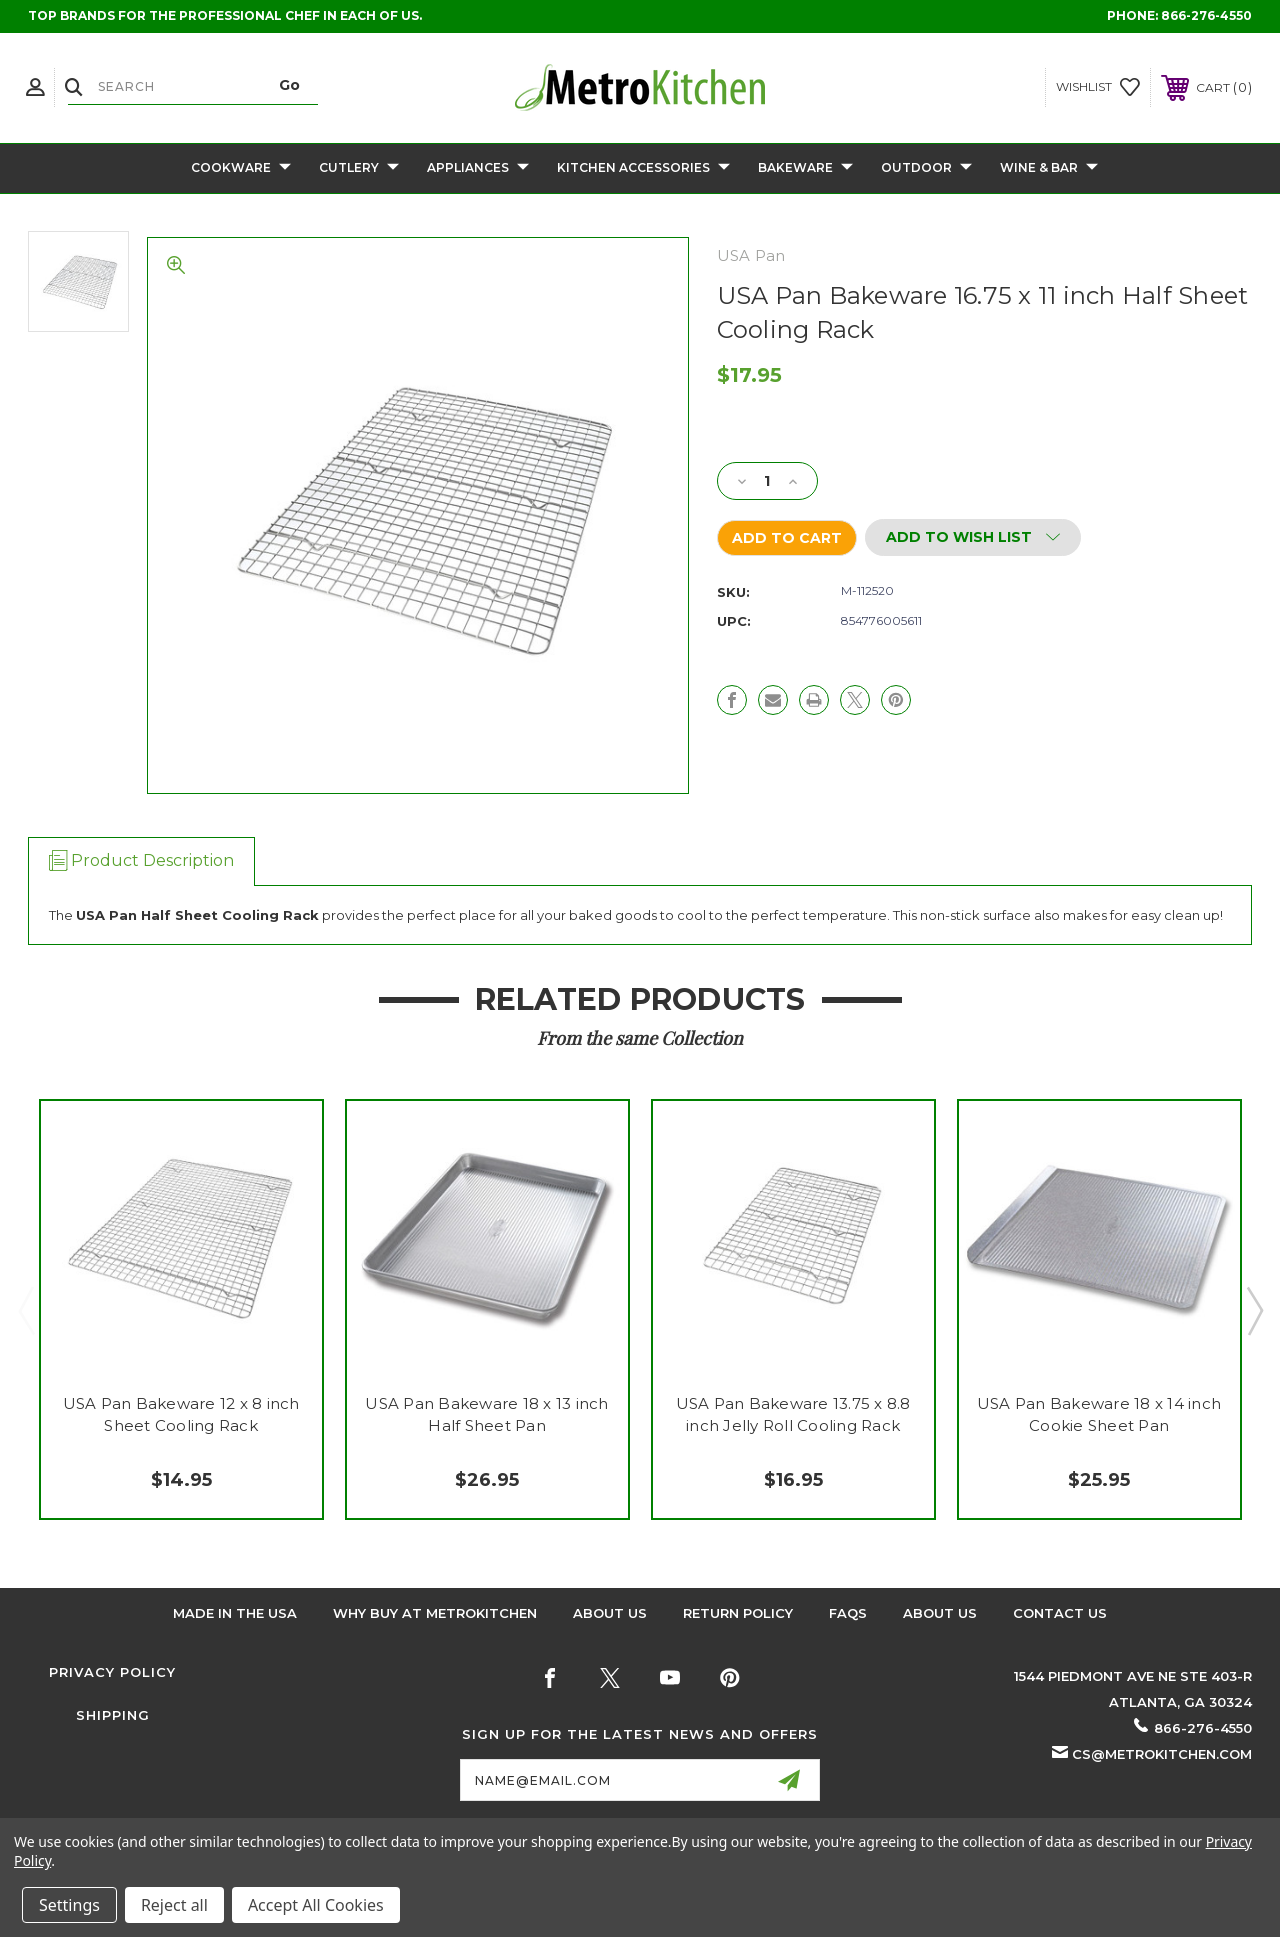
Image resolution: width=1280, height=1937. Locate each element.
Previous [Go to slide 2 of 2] (26, 1310)
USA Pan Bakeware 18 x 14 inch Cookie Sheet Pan (1099, 1415)
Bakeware (805, 168)
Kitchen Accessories (643, 168)
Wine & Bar (1049, 168)
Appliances (478, 168)
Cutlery (359, 168)
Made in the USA (235, 1613)
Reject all (174, 1905)
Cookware (241, 168)
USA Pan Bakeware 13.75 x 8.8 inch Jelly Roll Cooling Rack (793, 1415)
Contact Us (1060, 1613)
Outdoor (926, 168)
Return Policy (738, 1613)
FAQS (848, 1613)
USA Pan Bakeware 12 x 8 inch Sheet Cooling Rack (181, 1415)
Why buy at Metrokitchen (435, 1613)
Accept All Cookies (316, 1905)
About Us (610, 1613)
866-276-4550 (1206, 15)
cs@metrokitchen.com (1162, 1754)
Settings (69, 1905)
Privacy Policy (112, 1672)
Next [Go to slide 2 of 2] (1254, 1310)
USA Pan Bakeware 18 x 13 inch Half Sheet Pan (486, 1415)
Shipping (113, 1715)
